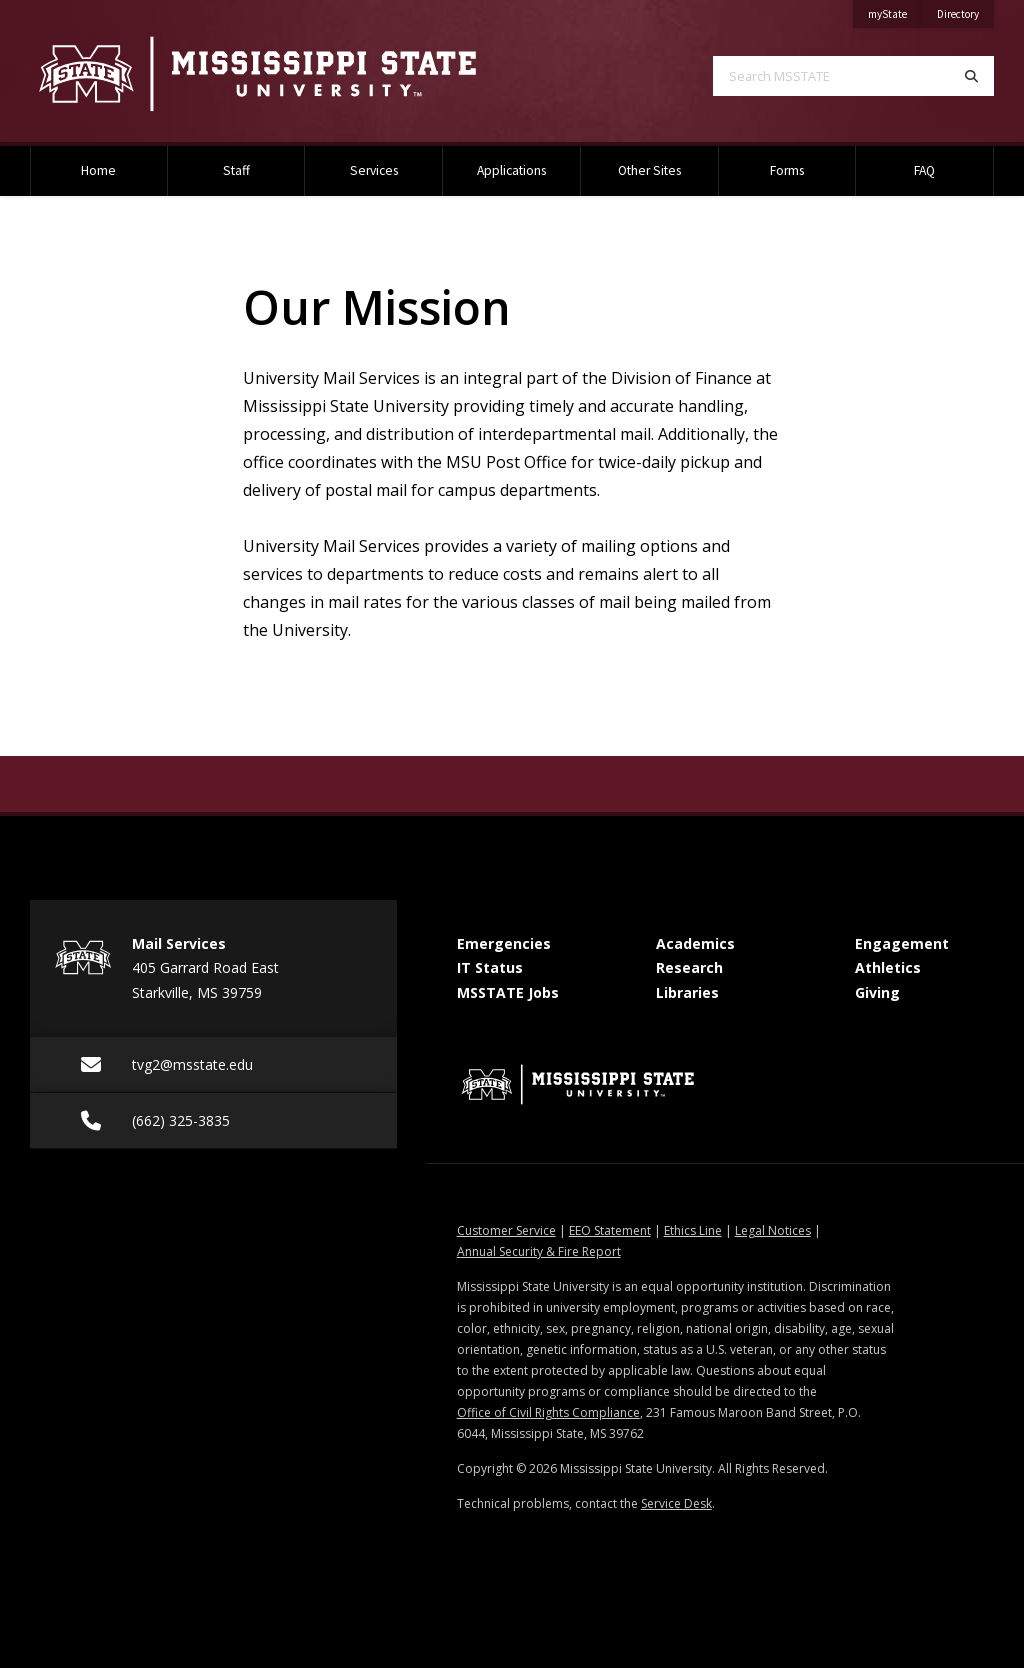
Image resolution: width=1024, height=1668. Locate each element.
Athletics (888, 967)
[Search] (971, 76)
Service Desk (676, 1503)
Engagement (902, 943)
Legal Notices (773, 1230)
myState (895, 10)
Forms (787, 170)
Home (98, 170)
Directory (965, 10)
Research (689, 967)
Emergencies (504, 943)
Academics (695, 943)
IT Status (490, 967)
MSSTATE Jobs (508, 992)
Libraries (687, 992)
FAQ (924, 170)
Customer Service (506, 1230)
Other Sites (649, 170)
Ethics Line (693, 1230)
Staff (236, 170)
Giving (877, 992)
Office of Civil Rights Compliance (548, 1412)
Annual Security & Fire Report (539, 1251)
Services (374, 170)
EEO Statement (610, 1230)
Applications (511, 170)
